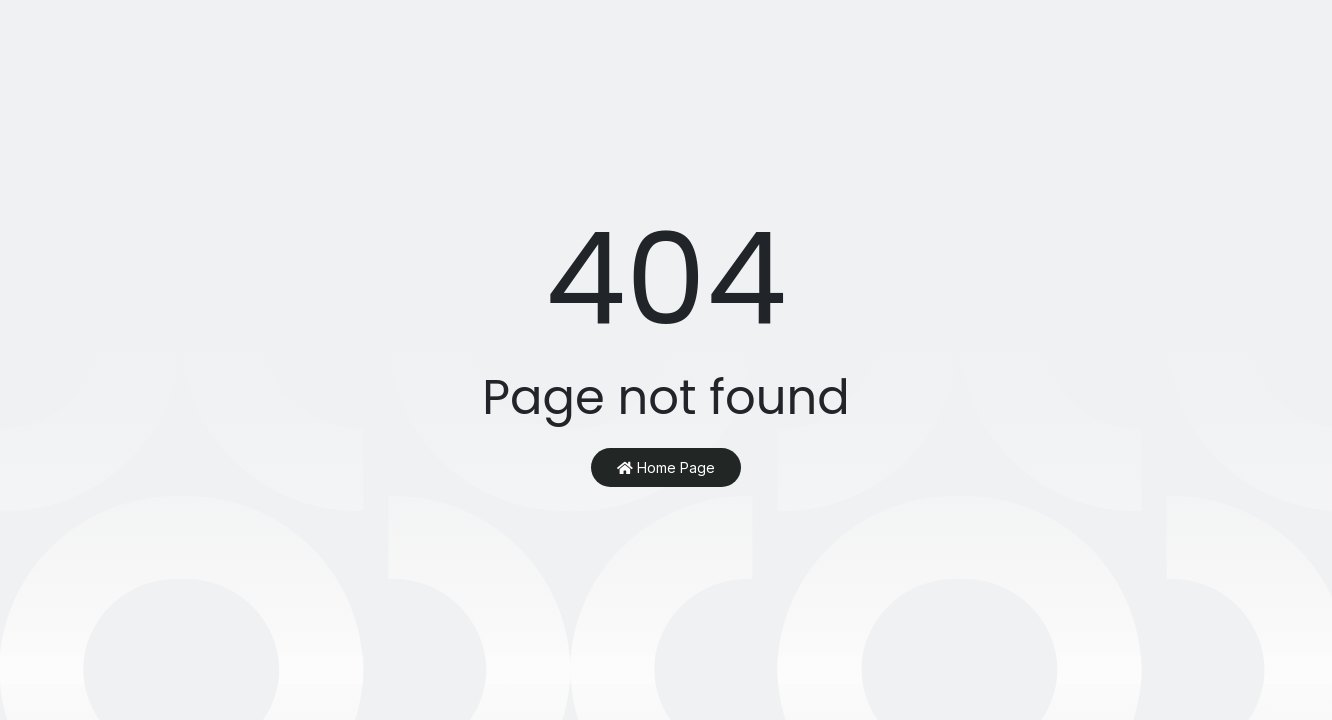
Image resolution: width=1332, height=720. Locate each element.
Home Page (666, 467)
